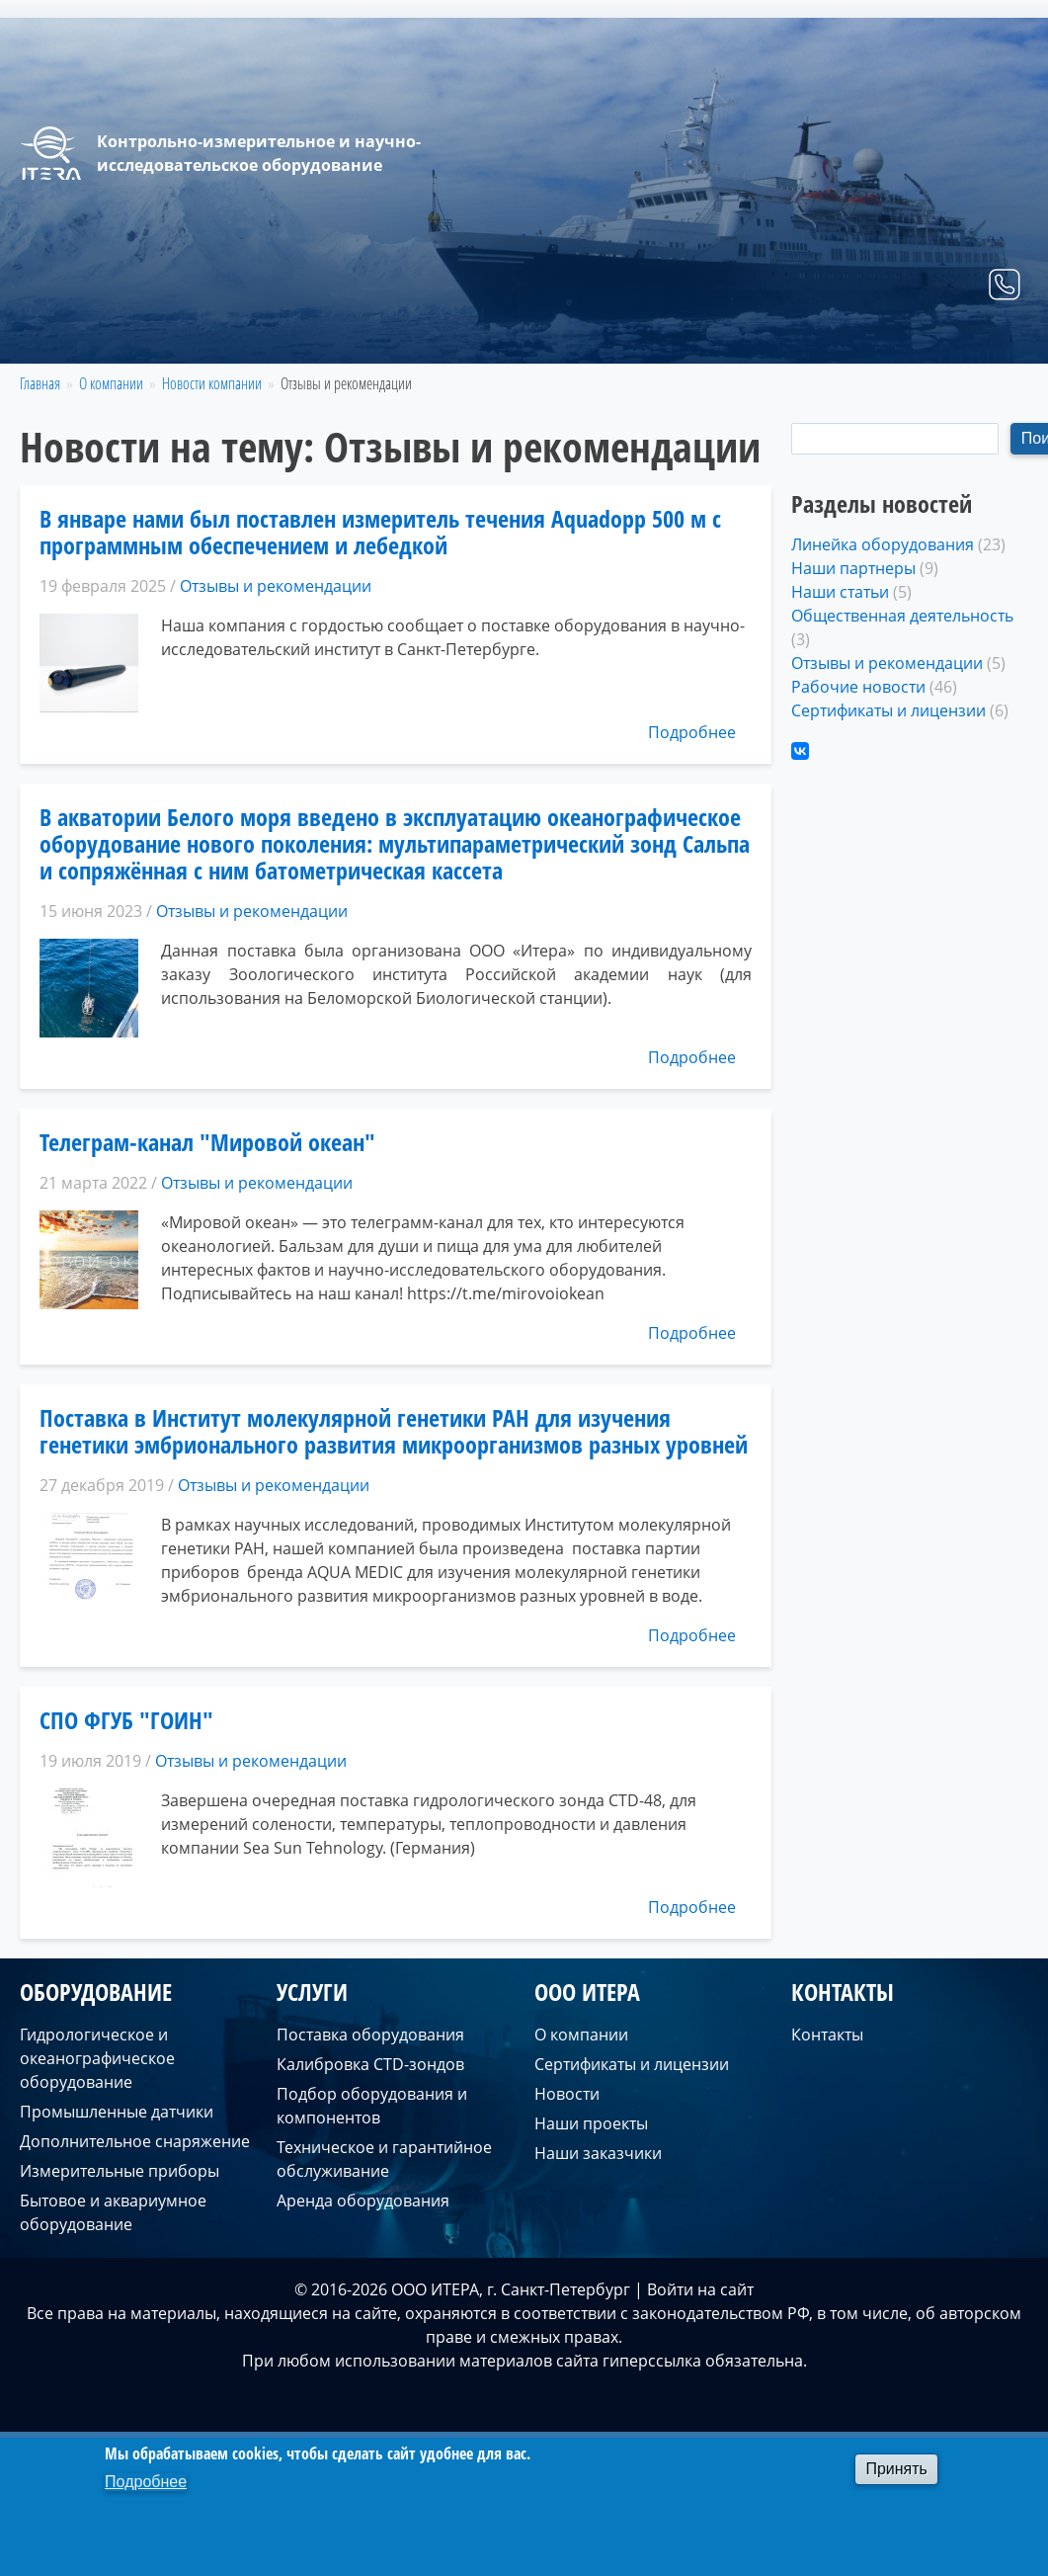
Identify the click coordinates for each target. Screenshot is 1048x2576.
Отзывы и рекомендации (275, 586)
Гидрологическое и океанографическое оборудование (97, 2058)
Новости (567, 2094)
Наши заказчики (598, 2153)
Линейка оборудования (882, 544)
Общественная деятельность (902, 615)
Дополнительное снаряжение (135, 2141)
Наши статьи (840, 592)
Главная (511, 340)
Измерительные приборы (119, 2171)
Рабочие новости (858, 687)
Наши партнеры (853, 568)
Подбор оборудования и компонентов (372, 2105)
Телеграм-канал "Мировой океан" (207, 1141)
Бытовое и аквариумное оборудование (113, 2212)
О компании (855, 340)
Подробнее (692, 732)
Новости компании (212, 383)
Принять (896, 2468)
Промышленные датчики (116, 2111)
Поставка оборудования (370, 2034)
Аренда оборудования (363, 2200)
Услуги (746, 340)
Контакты (974, 340)
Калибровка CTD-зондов (370, 2064)
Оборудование (631, 340)
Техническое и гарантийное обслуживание (384, 2159)
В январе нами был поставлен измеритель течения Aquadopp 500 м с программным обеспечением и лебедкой (380, 531)
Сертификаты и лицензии (888, 710)
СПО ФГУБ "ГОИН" (126, 1719)
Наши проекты (591, 2123)
